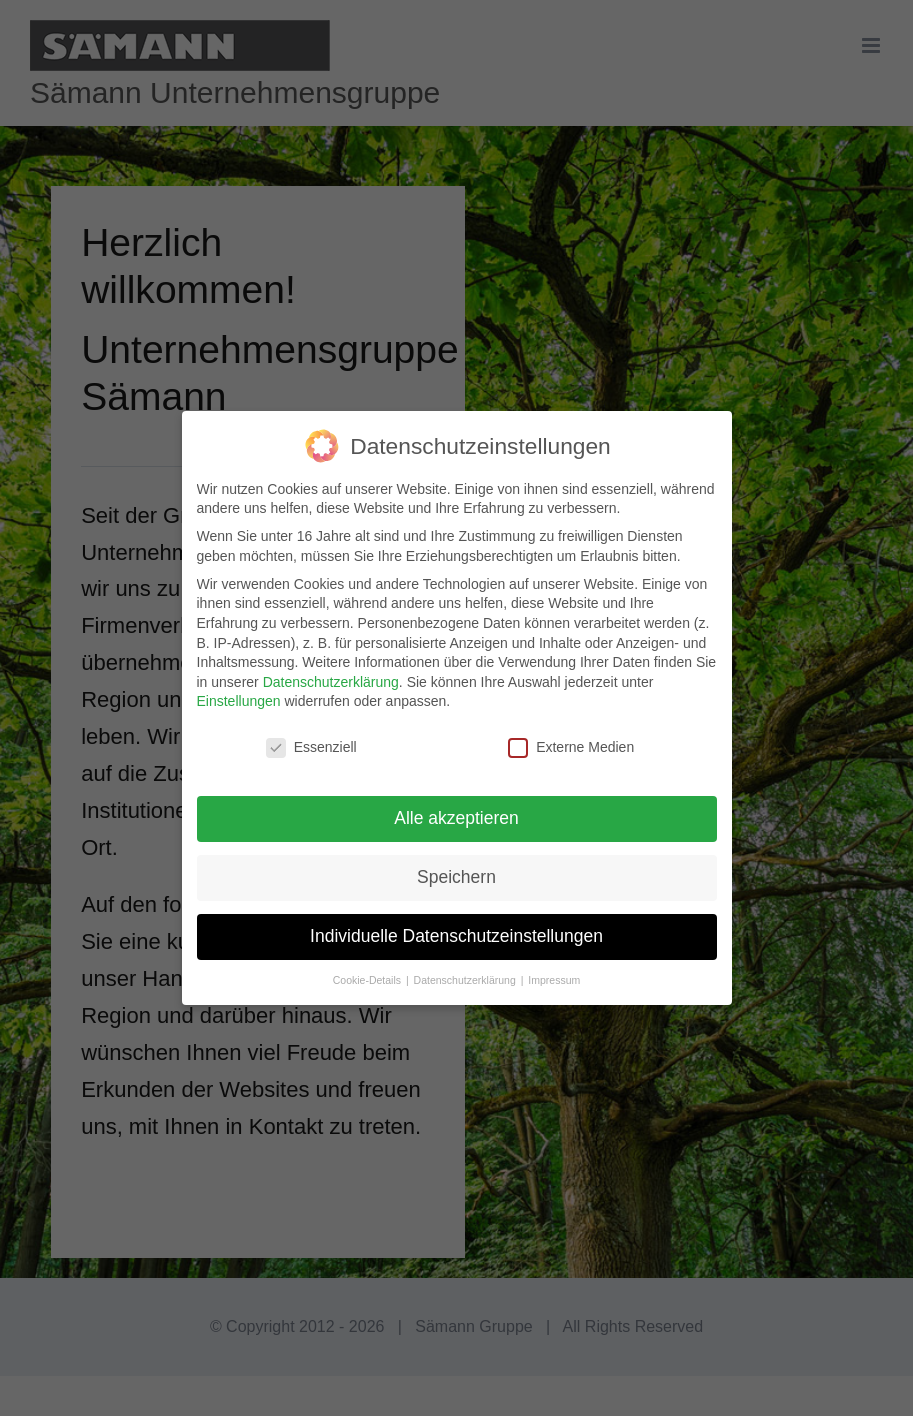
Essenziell (311, 747)
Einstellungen (239, 701)
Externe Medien (571, 747)
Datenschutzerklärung (331, 682)
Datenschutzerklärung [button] (466, 980)
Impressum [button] (554, 980)
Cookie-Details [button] (368, 980)
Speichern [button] (456, 877)
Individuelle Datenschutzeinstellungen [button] (456, 936)
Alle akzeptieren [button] (456, 818)
